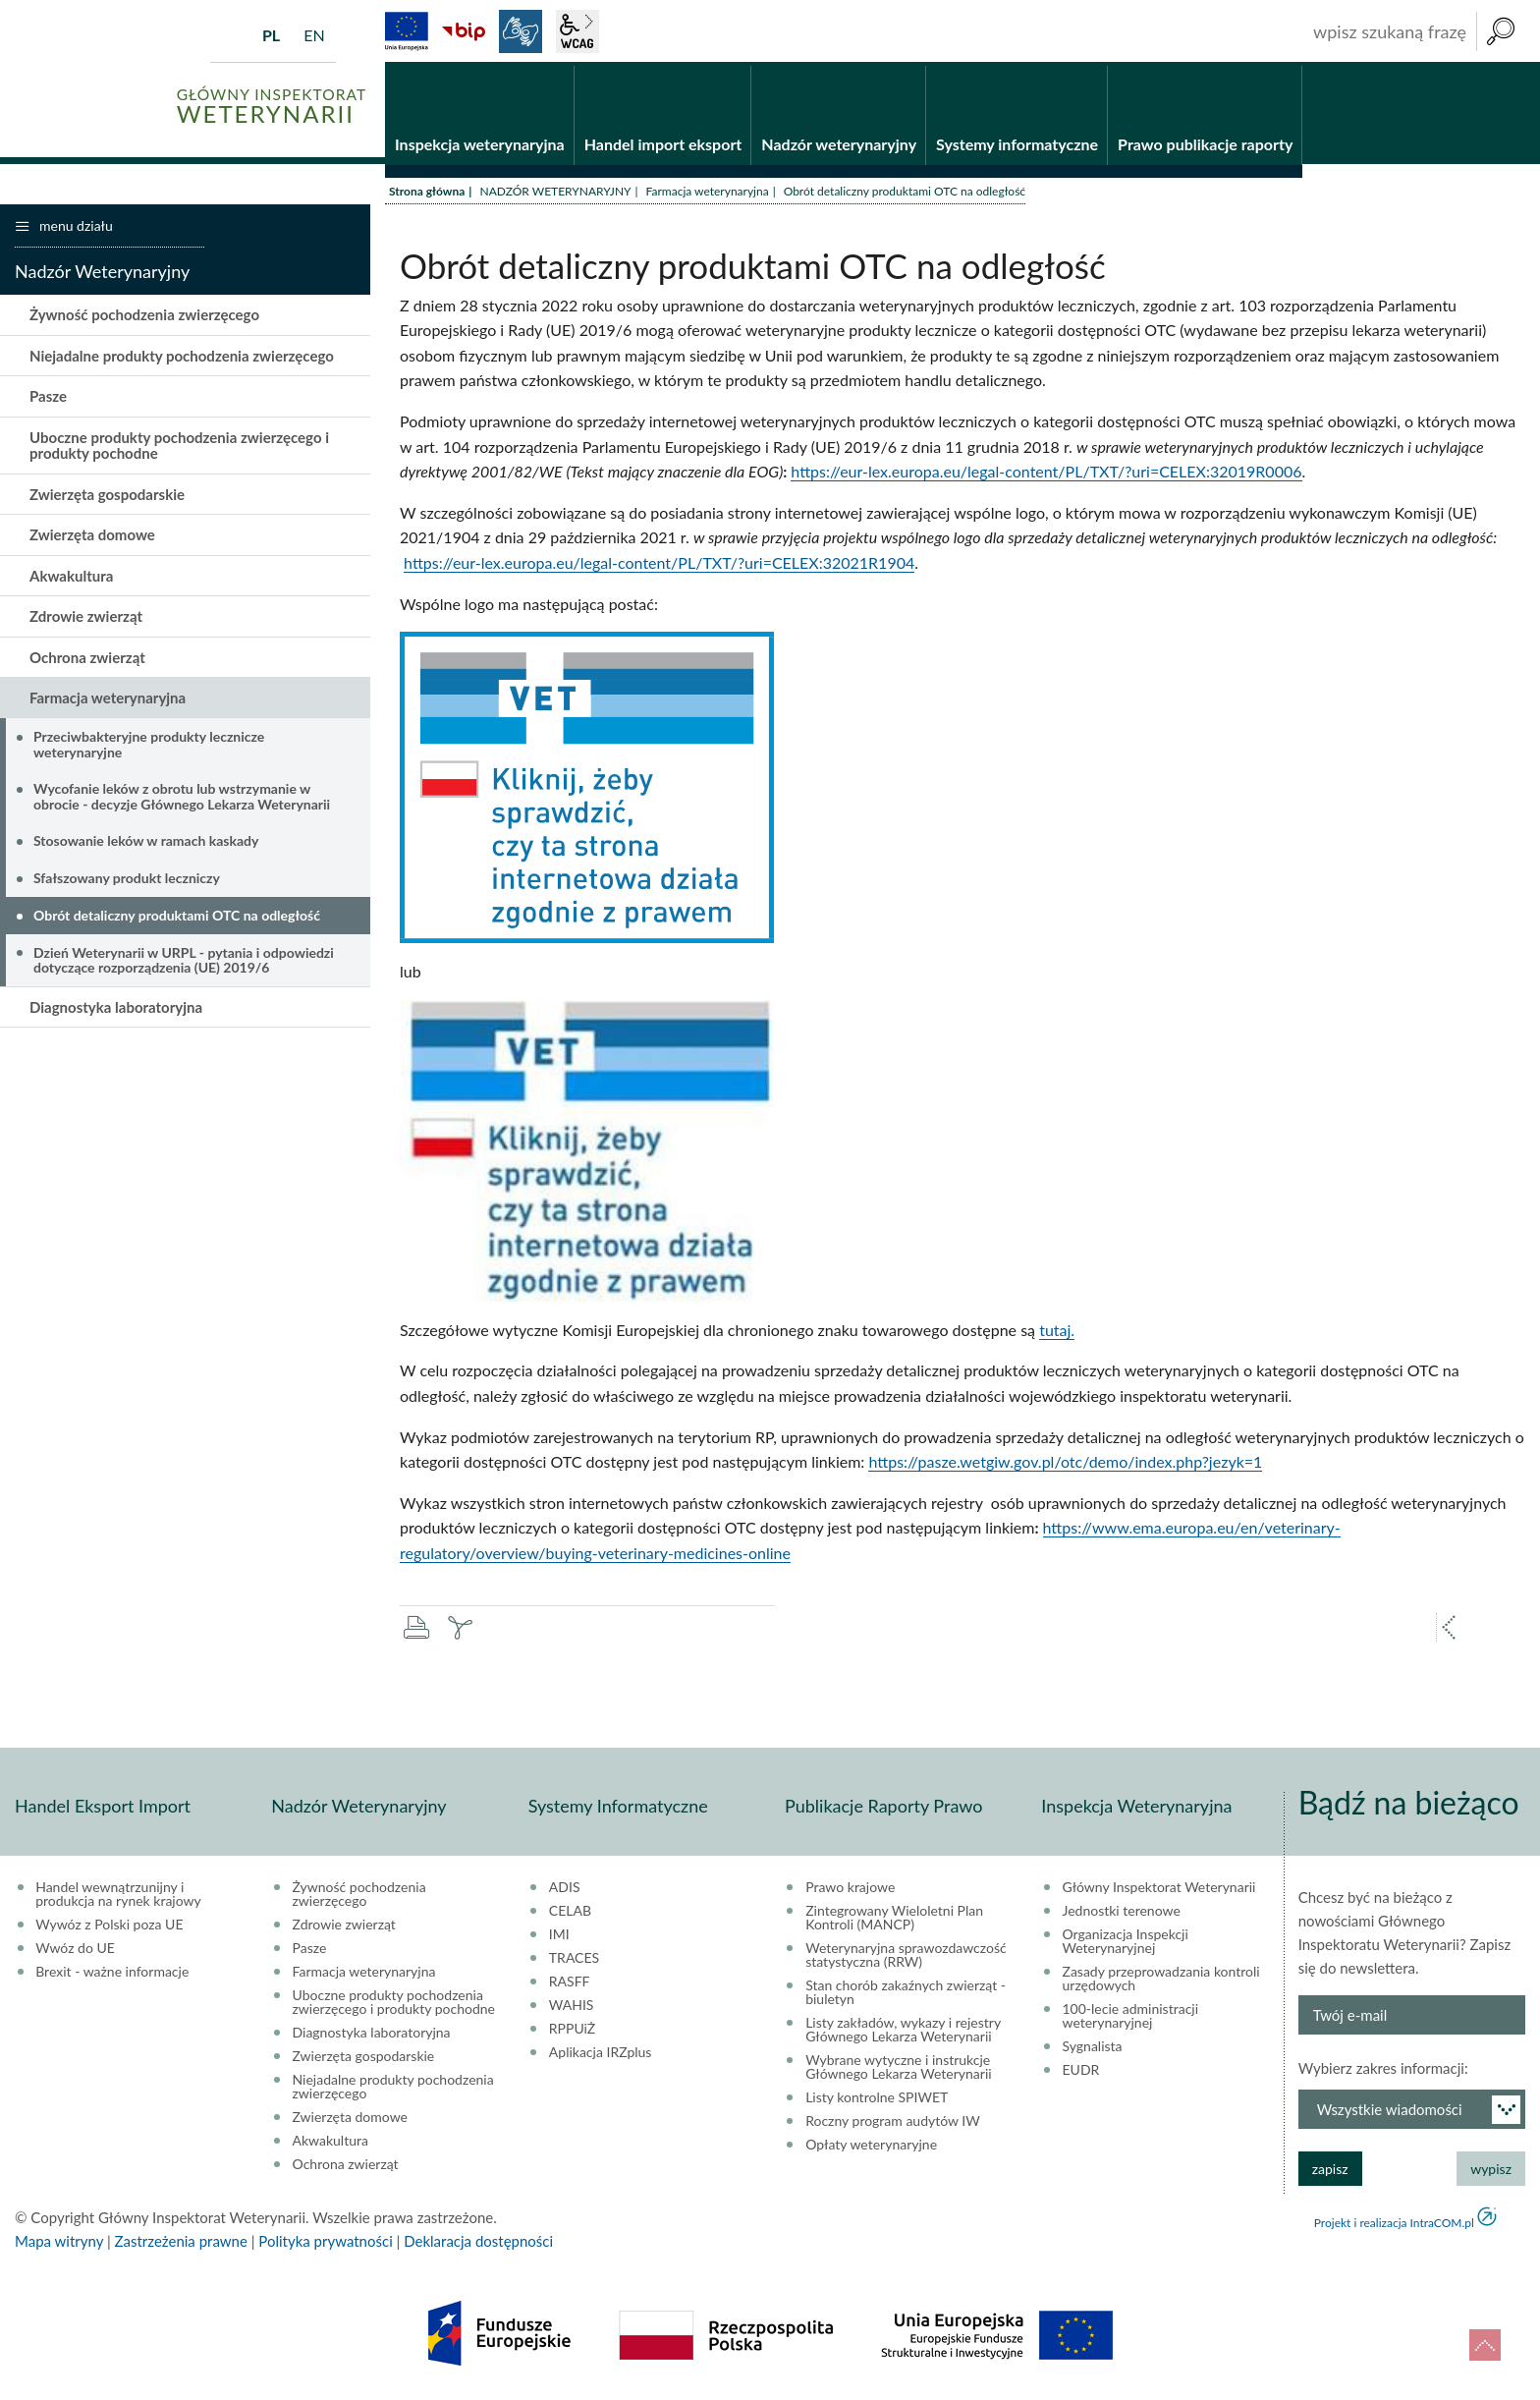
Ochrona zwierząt (87, 660)
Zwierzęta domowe (92, 537)
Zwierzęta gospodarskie (107, 497)
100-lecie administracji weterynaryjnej (1131, 2018)
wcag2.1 (577, 31)
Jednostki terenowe (1122, 1913)
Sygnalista (1093, 2048)
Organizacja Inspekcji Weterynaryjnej (1125, 1943)
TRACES (574, 1960)
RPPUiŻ (572, 2030)
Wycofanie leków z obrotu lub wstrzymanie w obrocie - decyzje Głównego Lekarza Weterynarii (181, 798)
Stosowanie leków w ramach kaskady (145, 843)
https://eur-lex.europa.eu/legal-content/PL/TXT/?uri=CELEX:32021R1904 (659, 565)
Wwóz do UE (75, 1950)
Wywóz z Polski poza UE (109, 1926)
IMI (559, 1936)
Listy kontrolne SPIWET (876, 2099)
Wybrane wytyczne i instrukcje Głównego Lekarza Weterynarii (898, 2069)
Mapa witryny (59, 2243)
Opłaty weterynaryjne (871, 2146)
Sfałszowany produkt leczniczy (126, 880)
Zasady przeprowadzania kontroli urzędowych (1161, 1980)
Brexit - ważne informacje (112, 1974)
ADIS (564, 1889)
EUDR (1081, 2072)
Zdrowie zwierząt (85, 619)
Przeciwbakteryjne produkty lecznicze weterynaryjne (148, 746)
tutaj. (1056, 1332)
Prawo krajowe (850, 1889)
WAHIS (571, 2007)
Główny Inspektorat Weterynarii (1159, 1889)
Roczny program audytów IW (892, 2123)
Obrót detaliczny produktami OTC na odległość (176, 918)
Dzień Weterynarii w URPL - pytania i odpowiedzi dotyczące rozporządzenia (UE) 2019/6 (183, 961)
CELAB (570, 1913)
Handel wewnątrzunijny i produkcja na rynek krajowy (118, 1896)
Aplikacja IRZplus (600, 2054)
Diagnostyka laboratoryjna (115, 1009)
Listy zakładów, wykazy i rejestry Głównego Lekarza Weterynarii (903, 2031)
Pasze (48, 399)
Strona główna (427, 194)
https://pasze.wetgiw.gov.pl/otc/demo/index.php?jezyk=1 (1065, 1464)
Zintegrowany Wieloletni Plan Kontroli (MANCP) (894, 1919)
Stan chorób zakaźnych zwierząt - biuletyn (905, 1994)
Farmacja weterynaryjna (707, 194)
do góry (1485, 2345)
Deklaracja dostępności (478, 2243)
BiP (463, 31)
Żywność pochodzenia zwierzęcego (144, 317)
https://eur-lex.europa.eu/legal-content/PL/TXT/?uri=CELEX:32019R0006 (1046, 474)
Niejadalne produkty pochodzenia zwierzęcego (181, 358)
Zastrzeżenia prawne (181, 2243)
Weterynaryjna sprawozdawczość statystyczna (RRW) (905, 1957)
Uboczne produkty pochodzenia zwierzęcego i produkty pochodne (179, 448)
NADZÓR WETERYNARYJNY (555, 194)
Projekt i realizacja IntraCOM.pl (1394, 2224)
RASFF (569, 1983)
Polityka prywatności (325, 2243)
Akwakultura (71, 578)
